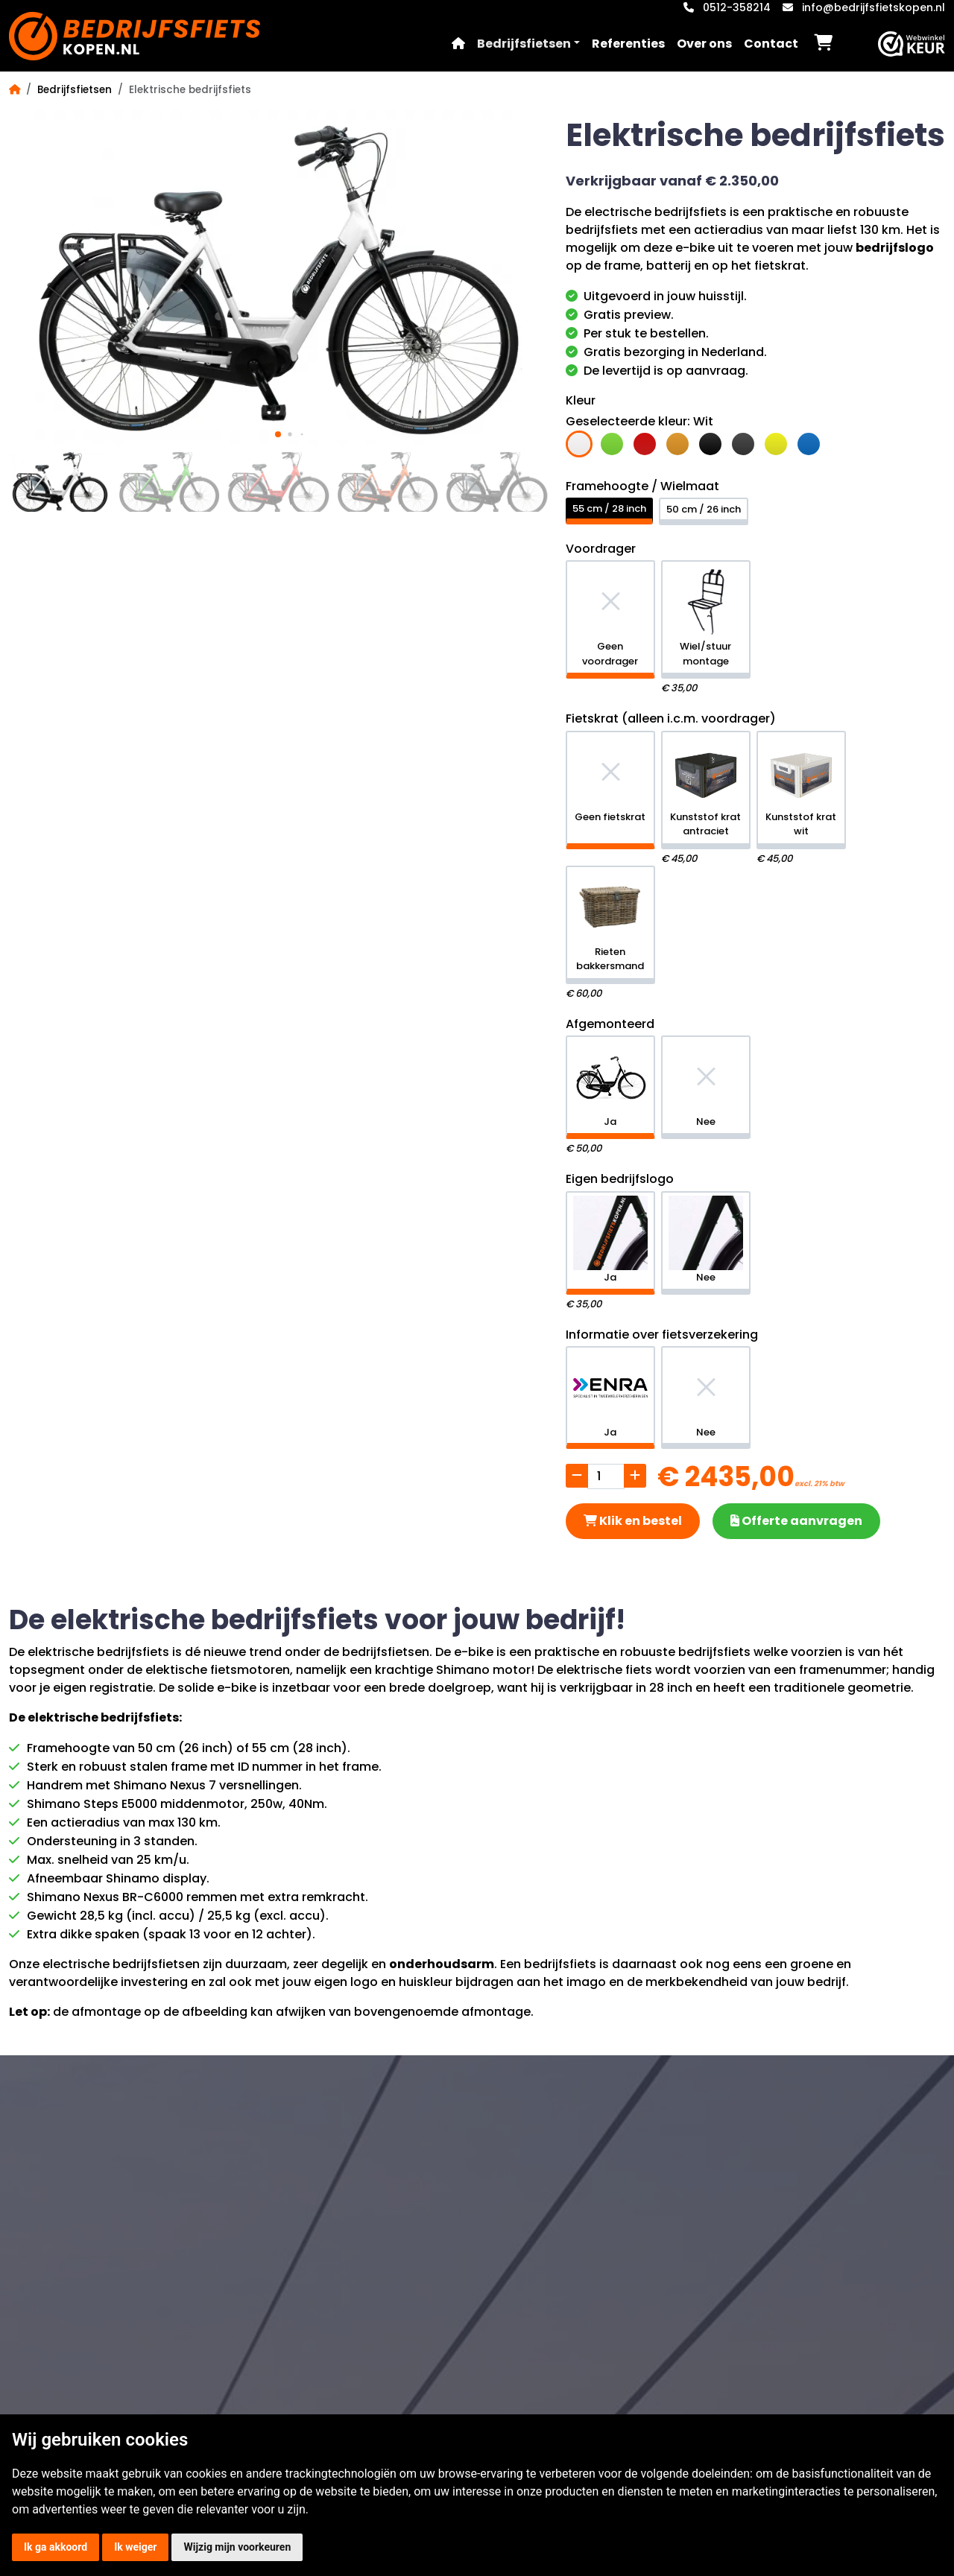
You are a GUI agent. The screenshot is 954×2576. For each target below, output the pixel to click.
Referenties (628, 43)
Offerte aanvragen (796, 1520)
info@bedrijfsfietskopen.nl (873, 7)
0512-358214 (737, 7)
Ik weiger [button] (135, 2547)
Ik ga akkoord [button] (55, 2547)
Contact (771, 43)
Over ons (704, 43)
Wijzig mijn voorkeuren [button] (237, 2547)
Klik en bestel (633, 1520)
